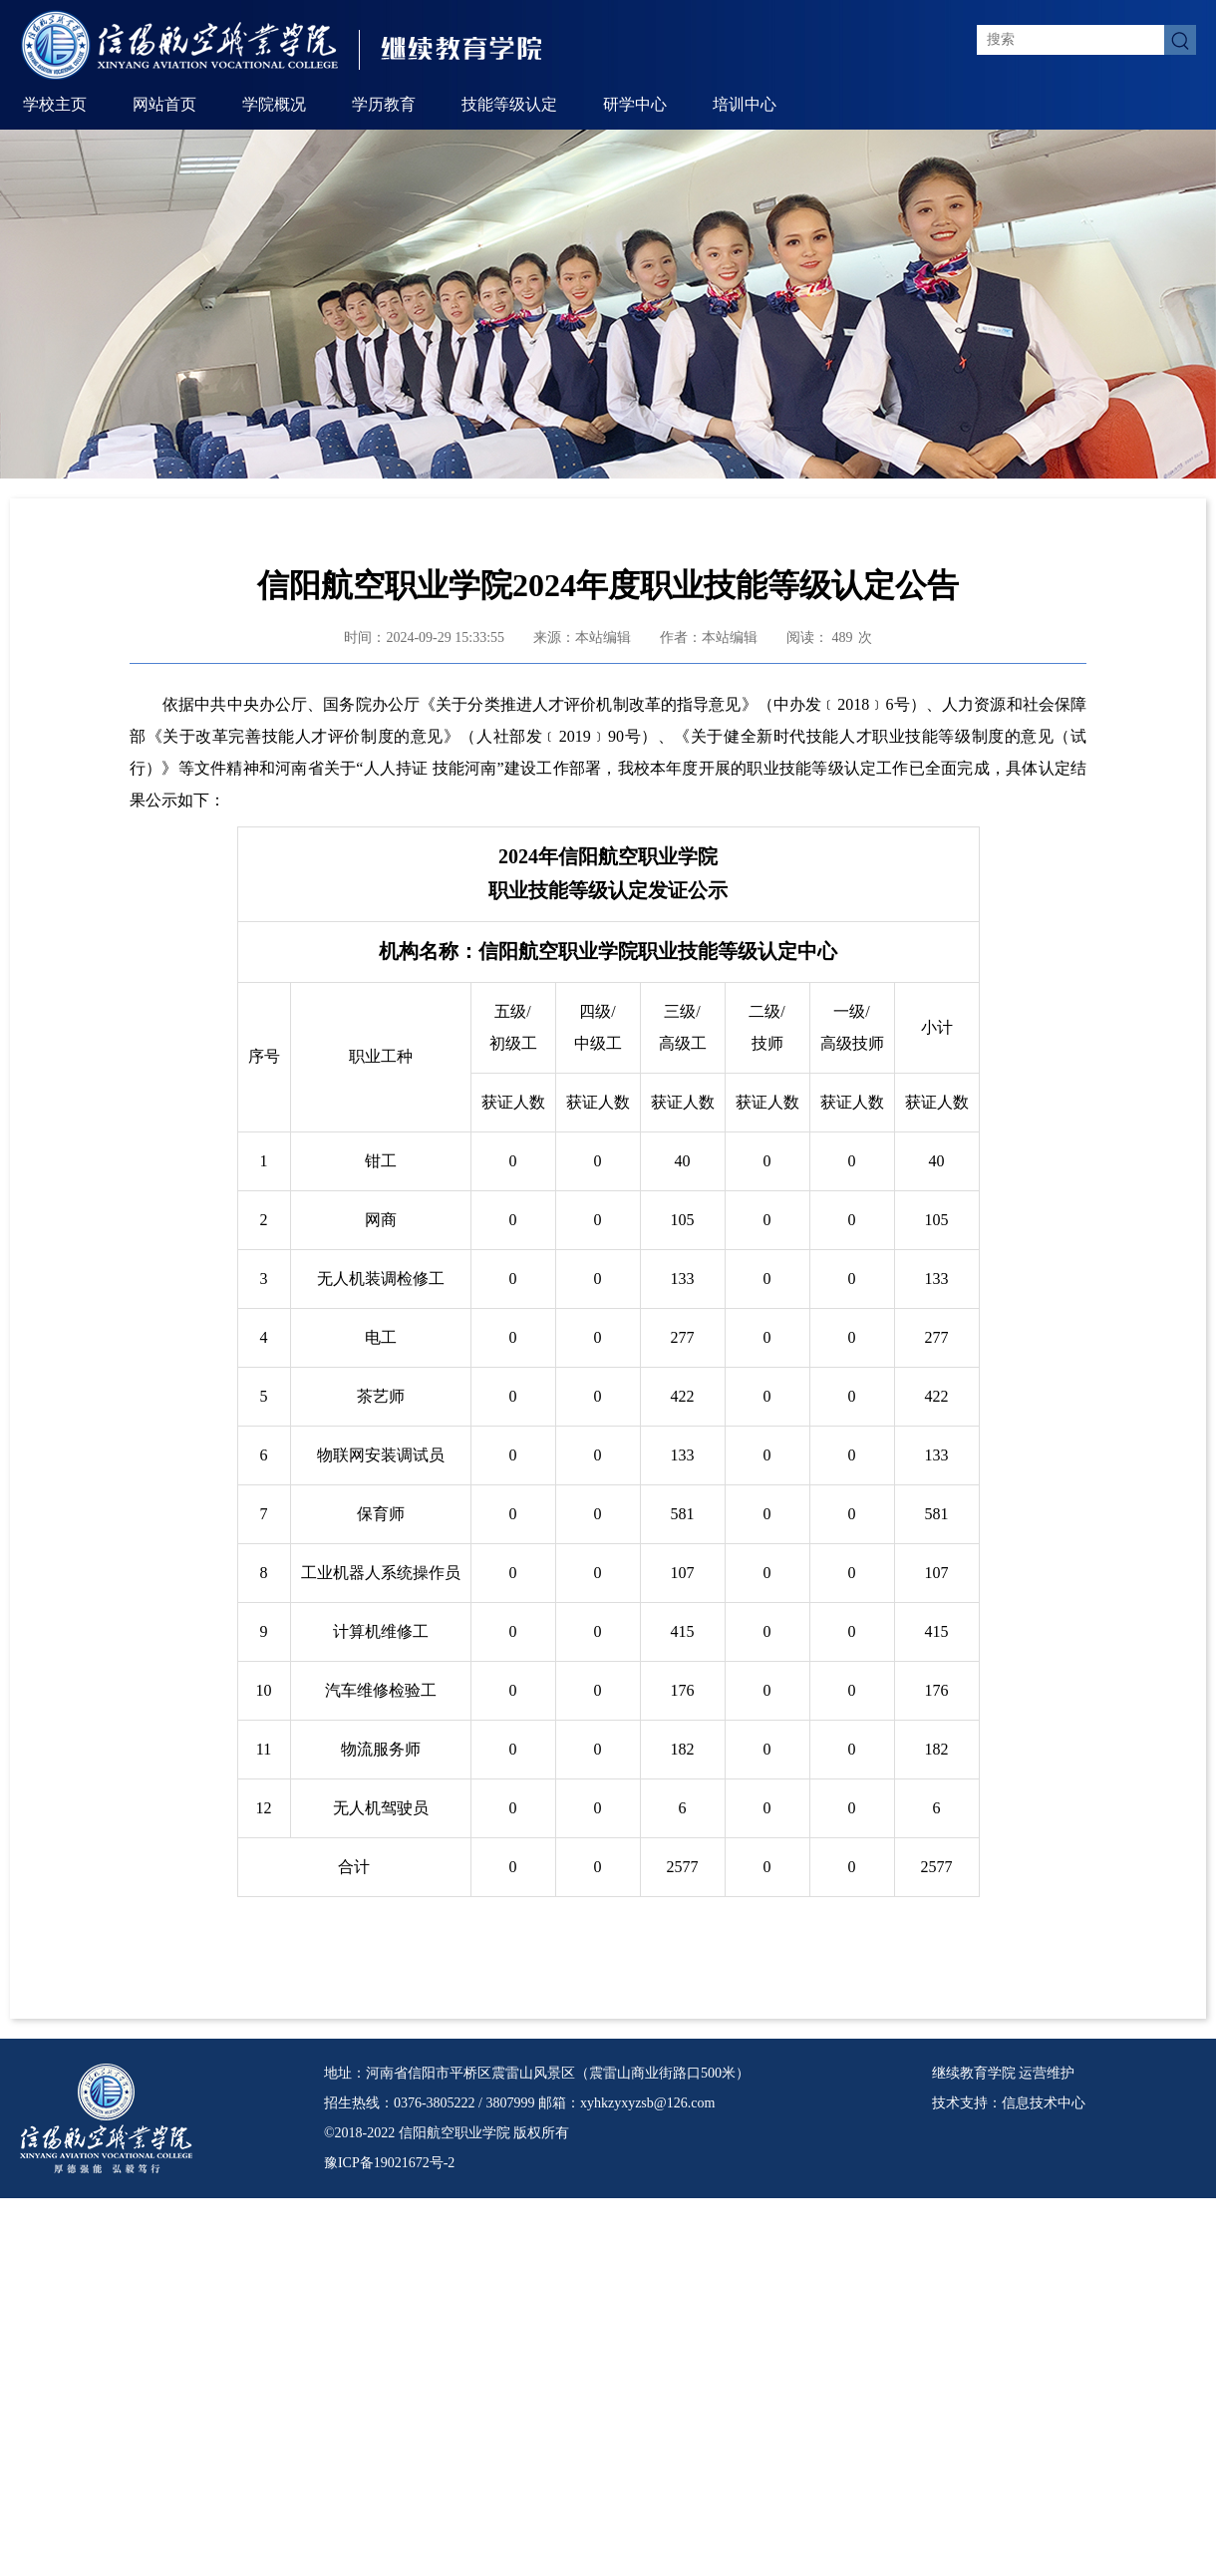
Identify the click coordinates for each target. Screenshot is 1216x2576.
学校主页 (55, 104)
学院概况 (274, 104)
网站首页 (164, 104)
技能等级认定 (509, 104)
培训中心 (744, 104)
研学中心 (635, 104)
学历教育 (384, 104)
